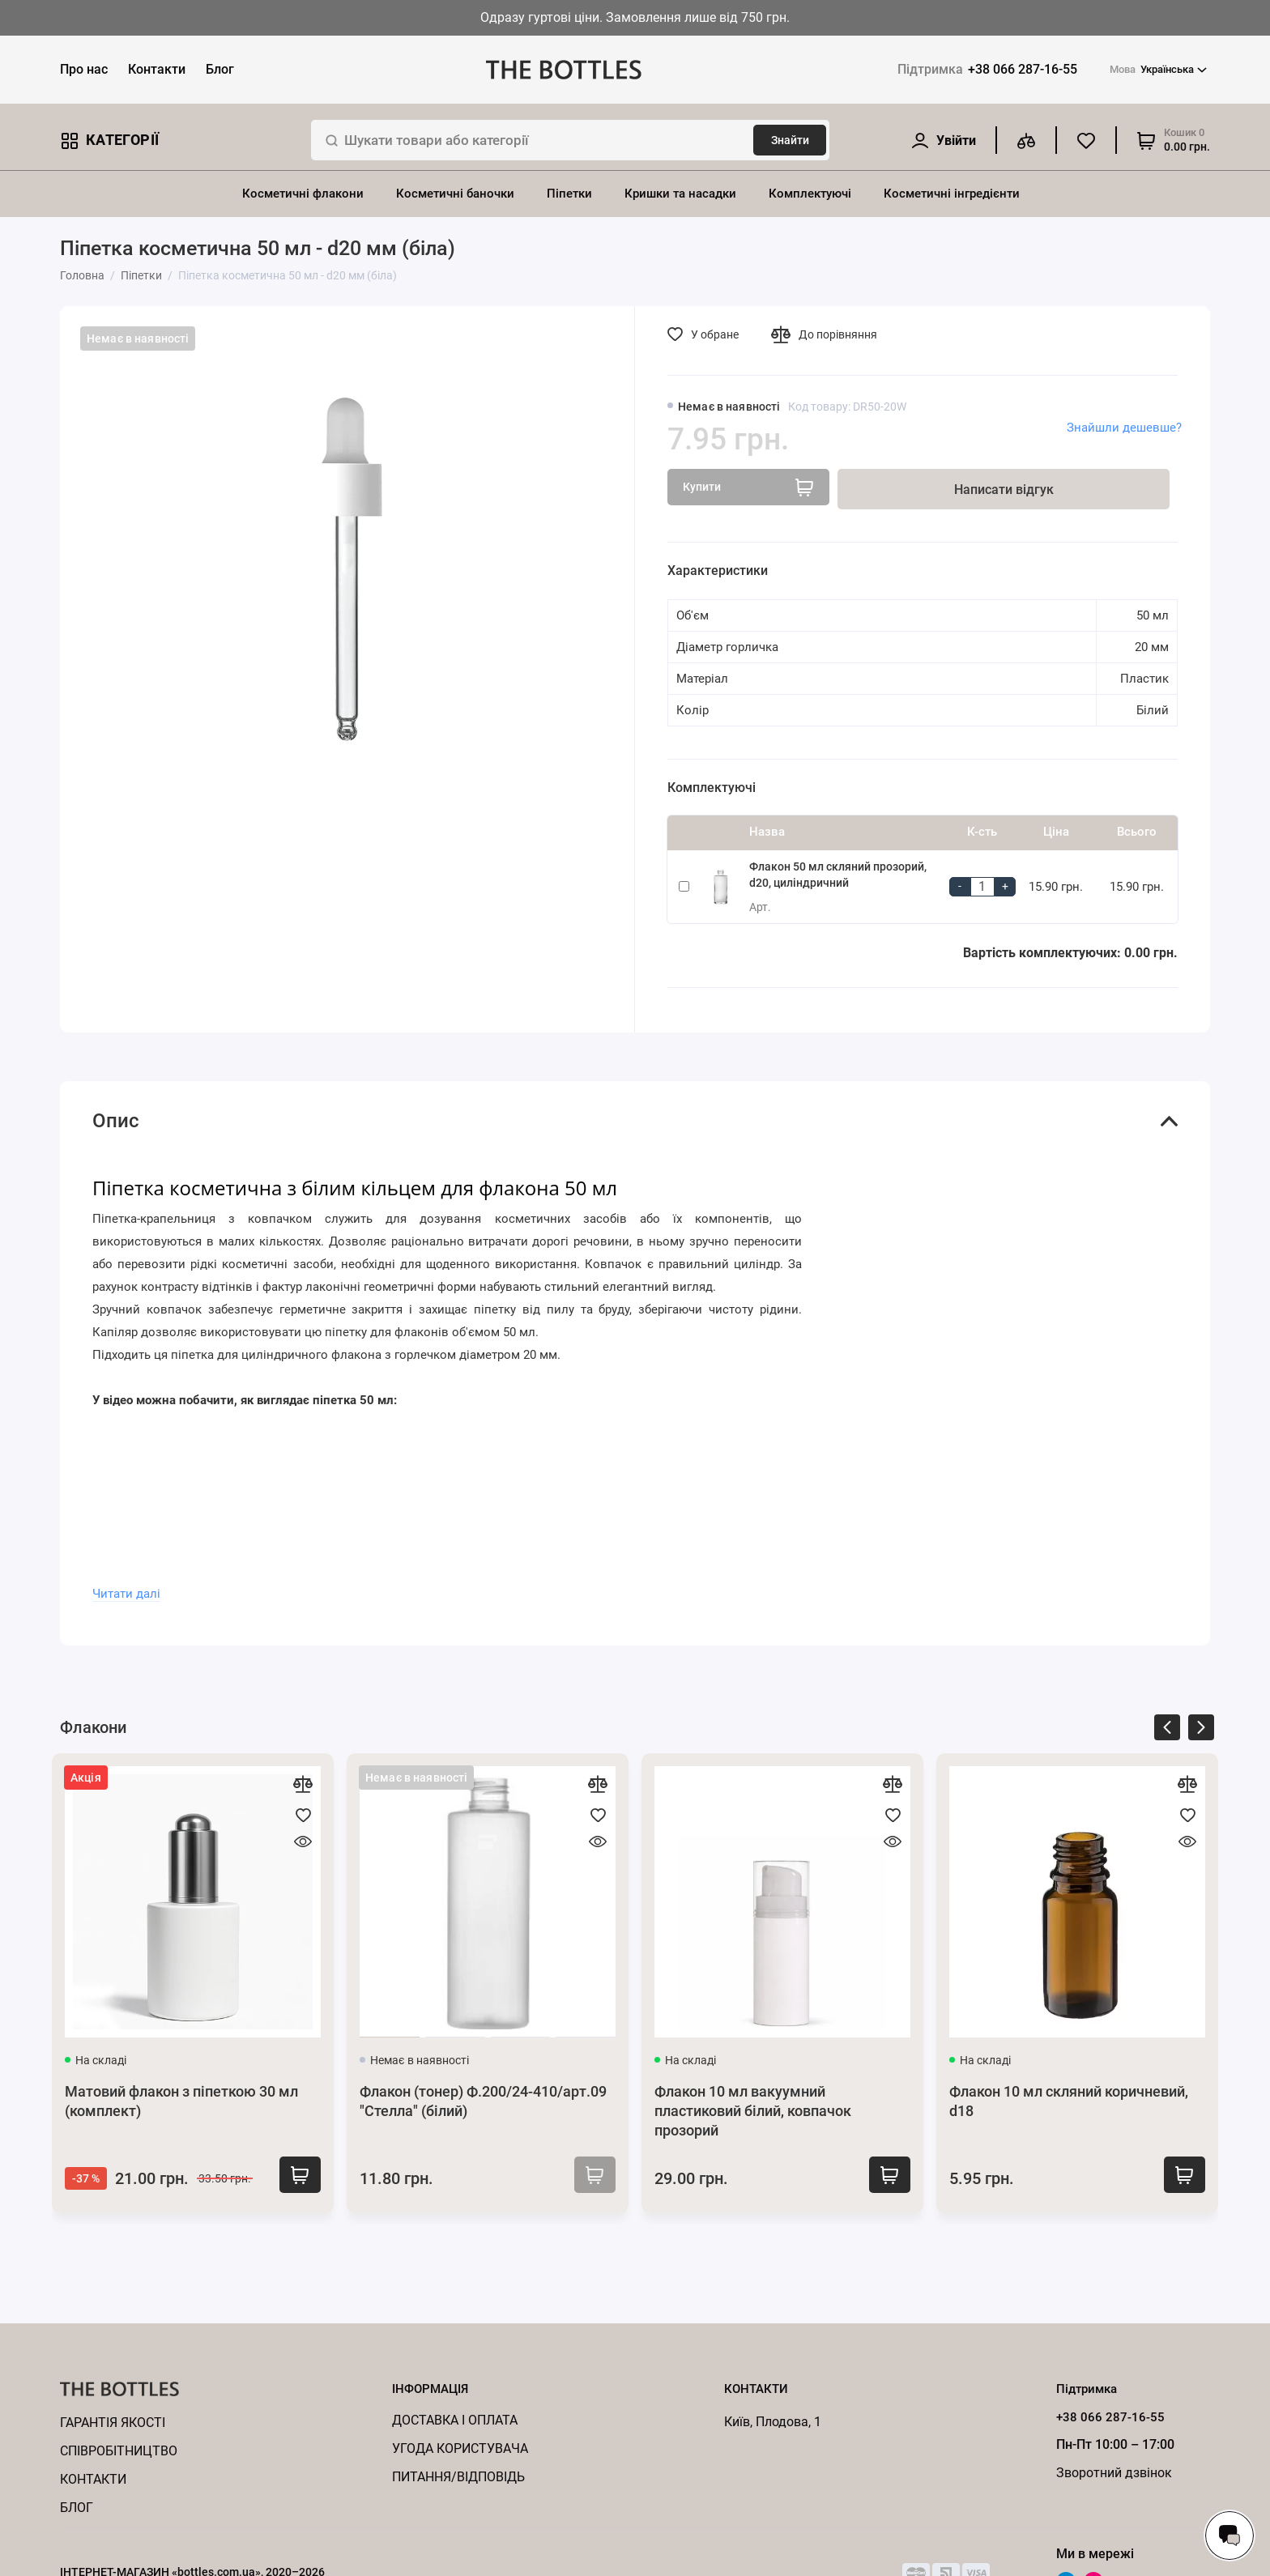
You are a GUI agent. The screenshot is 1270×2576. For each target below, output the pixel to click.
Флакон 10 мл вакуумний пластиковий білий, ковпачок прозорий (752, 2111)
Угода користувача (460, 2448)
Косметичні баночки (455, 193)
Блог (220, 69)
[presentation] (1167, 1730)
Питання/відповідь (458, 2476)
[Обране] (1086, 140)
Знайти (790, 140)
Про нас (84, 69)
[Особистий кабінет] (943, 140)
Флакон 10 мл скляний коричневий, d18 (1068, 2101)
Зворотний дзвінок (1114, 2472)
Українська (1158, 69)
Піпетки (569, 193)
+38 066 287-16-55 (987, 69)
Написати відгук (1004, 489)
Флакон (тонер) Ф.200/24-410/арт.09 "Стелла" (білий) (483, 2101)
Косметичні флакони (303, 193)
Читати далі (126, 1593)
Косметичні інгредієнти (952, 193)
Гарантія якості (112, 2422)
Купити (294, 2176)
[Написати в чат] (1229, 2535)
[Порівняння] (1026, 140)
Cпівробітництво (118, 2451)
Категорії (109, 140)
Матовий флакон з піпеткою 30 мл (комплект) (181, 2101)
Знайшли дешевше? (1124, 427)
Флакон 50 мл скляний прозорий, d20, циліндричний (838, 874)
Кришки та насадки (680, 193)
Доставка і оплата (455, 2420)
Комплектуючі (810, 193)
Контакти (156, 69)
